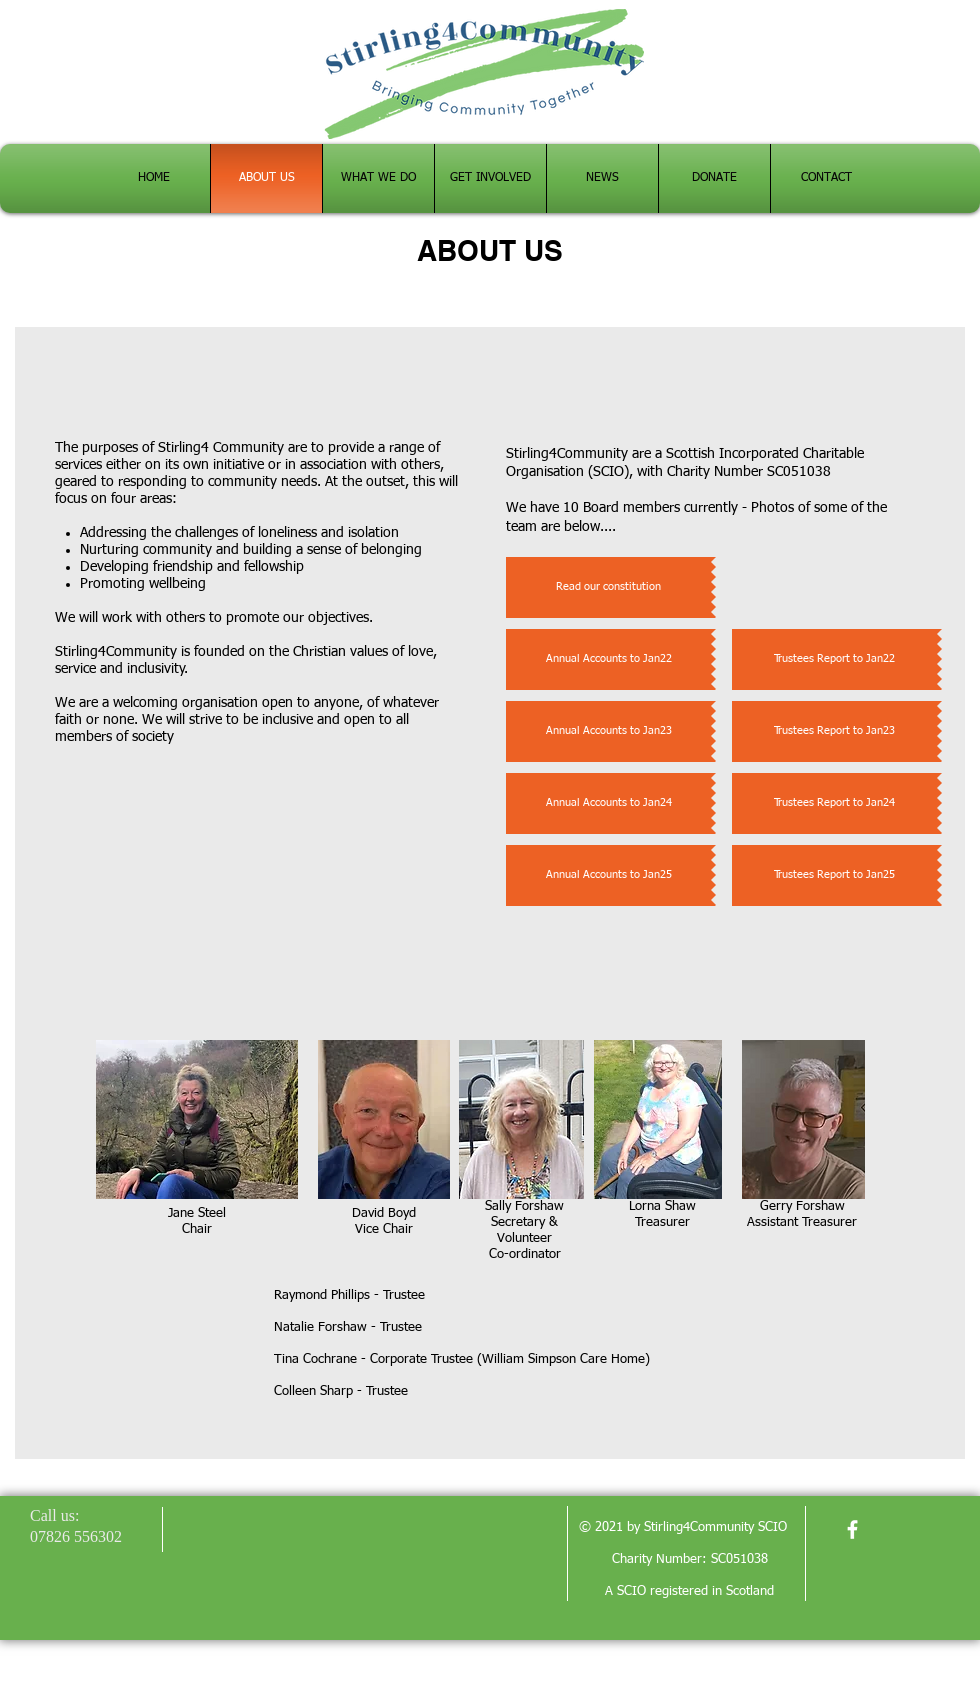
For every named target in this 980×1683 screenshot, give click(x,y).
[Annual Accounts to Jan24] (608, 803)
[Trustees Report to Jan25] (834, 875)
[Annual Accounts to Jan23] (608, 731)
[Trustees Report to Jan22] (834, 659)
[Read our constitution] (608, 587)
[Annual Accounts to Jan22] (608, 659)
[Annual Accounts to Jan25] (608, 875)
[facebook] (852, 1529)
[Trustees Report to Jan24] (834, 803)
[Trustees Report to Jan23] (834, 731)
